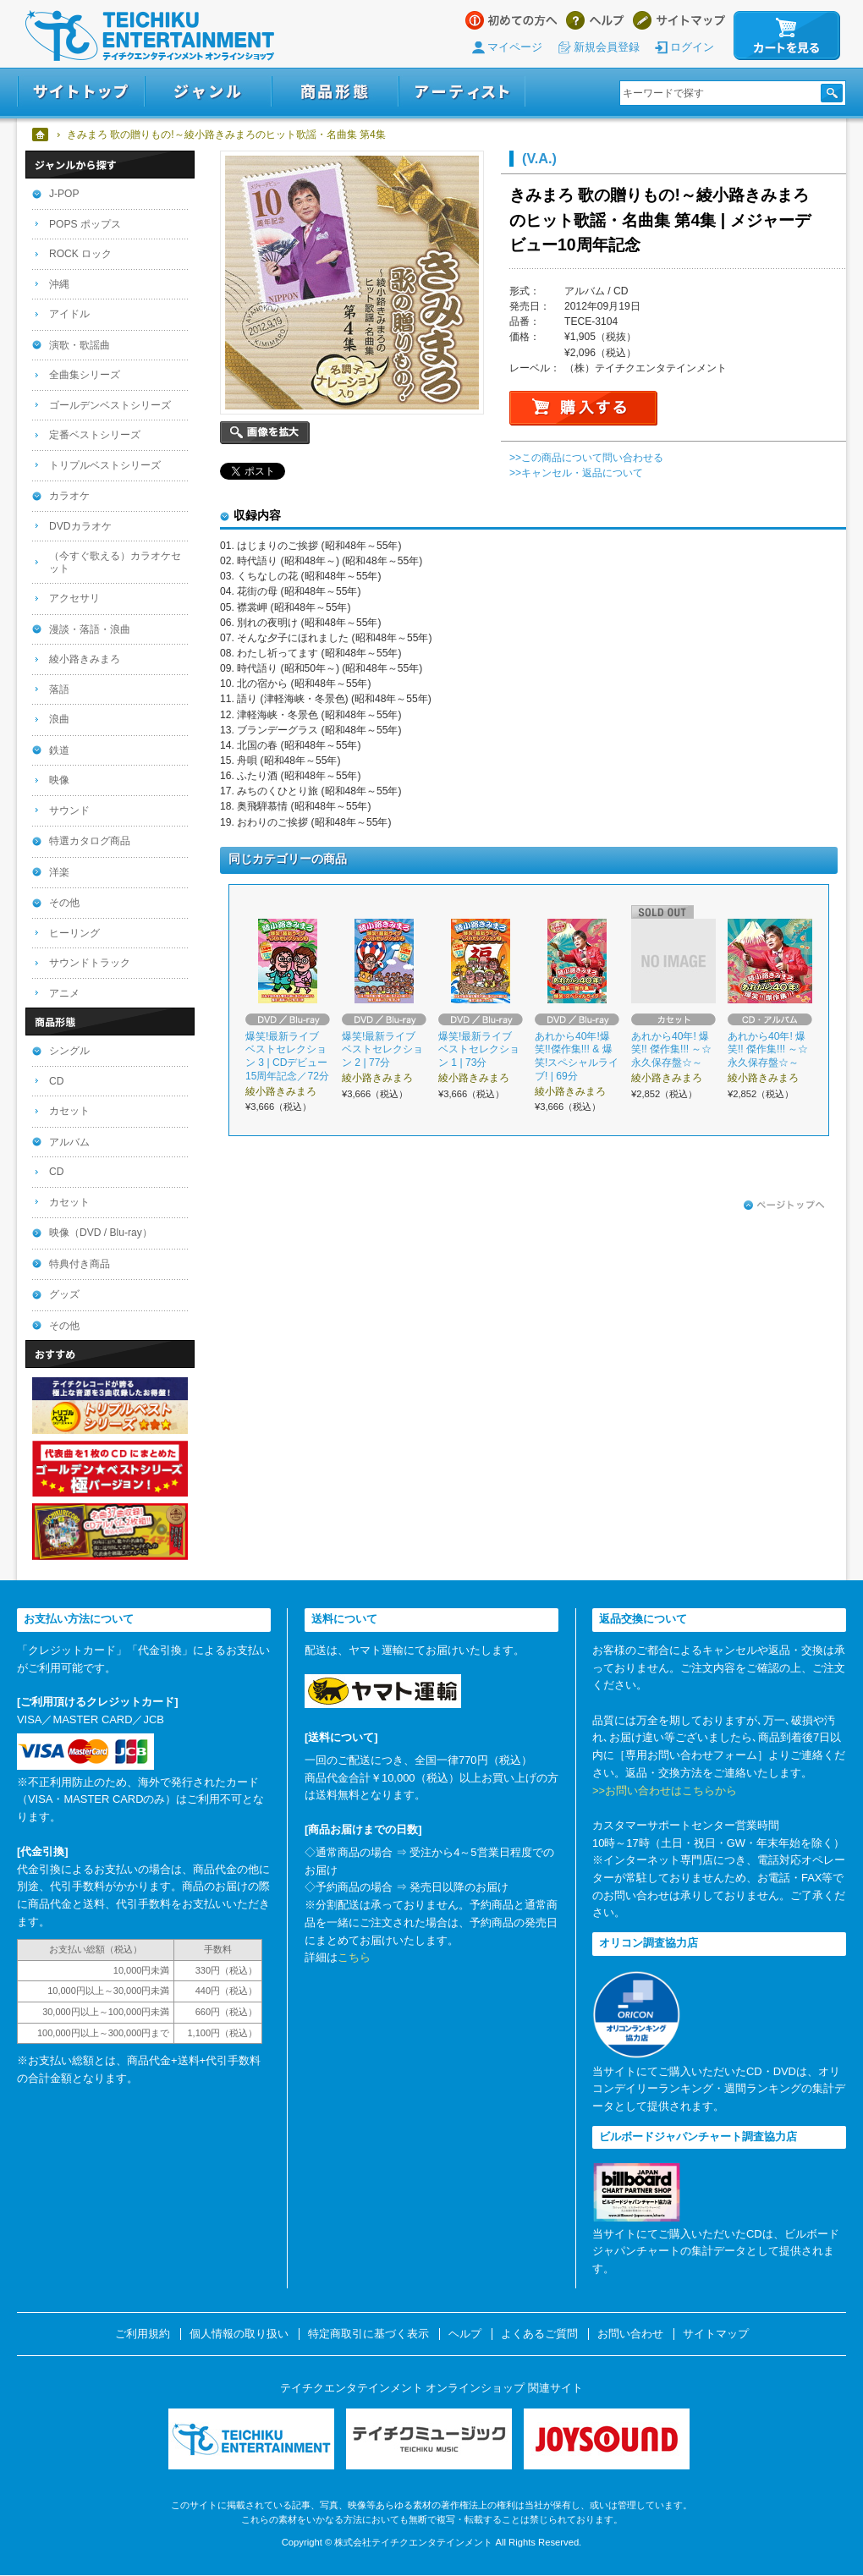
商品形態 (335, 92)
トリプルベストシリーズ (105, 465)
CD (56, 1081)
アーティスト (462, 92)
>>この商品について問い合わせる (586, 458)
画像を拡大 (265, 432)
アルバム (69, 1142)
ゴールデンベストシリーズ (110, 405)
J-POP (64, 194)
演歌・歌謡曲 (79, 345)
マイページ (514, 47)
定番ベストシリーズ (94, 435)
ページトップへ (784, 1205)
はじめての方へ (511, 20)
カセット (69, 1111)
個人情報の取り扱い (239, 2334)
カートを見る (787, 35)
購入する (583, 408)
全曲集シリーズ (84, 375)
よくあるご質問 (539, 2334)
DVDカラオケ (80, 526)
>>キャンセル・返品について (576, 473)
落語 (59, 689)
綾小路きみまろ (84, 659)
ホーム (41, 134)
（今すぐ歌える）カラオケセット (115, 562)
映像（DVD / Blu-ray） (100, 1233)
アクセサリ (74, 598)
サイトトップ (81, 92)
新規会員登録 (607, 47)
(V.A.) (539, 158)
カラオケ (69, 496)
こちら (354, 1957)
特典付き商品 (79, 1264)
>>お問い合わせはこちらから (664, 1790)
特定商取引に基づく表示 (368, 2334)
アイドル (69, 314)
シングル (69, 1051)
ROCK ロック (80, 254)
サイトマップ (679, 20)
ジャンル (208, 92)
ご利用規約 (142, 2334)
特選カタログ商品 (89, 841)
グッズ (64, 1294)
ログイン (692, 47)
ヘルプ (595, 20)
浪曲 (59, 719)
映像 (59, 780)
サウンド (69, 810)
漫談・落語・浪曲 (89, 629)
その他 (64, 903)
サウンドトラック (89, 963)
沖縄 (59, 284)
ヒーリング (74, 933)
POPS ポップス (85, 224)
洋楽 (59, 872)
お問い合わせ (630, 2334)
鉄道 (59, 750)
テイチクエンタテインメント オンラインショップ (149, 35)
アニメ (64, 993)
